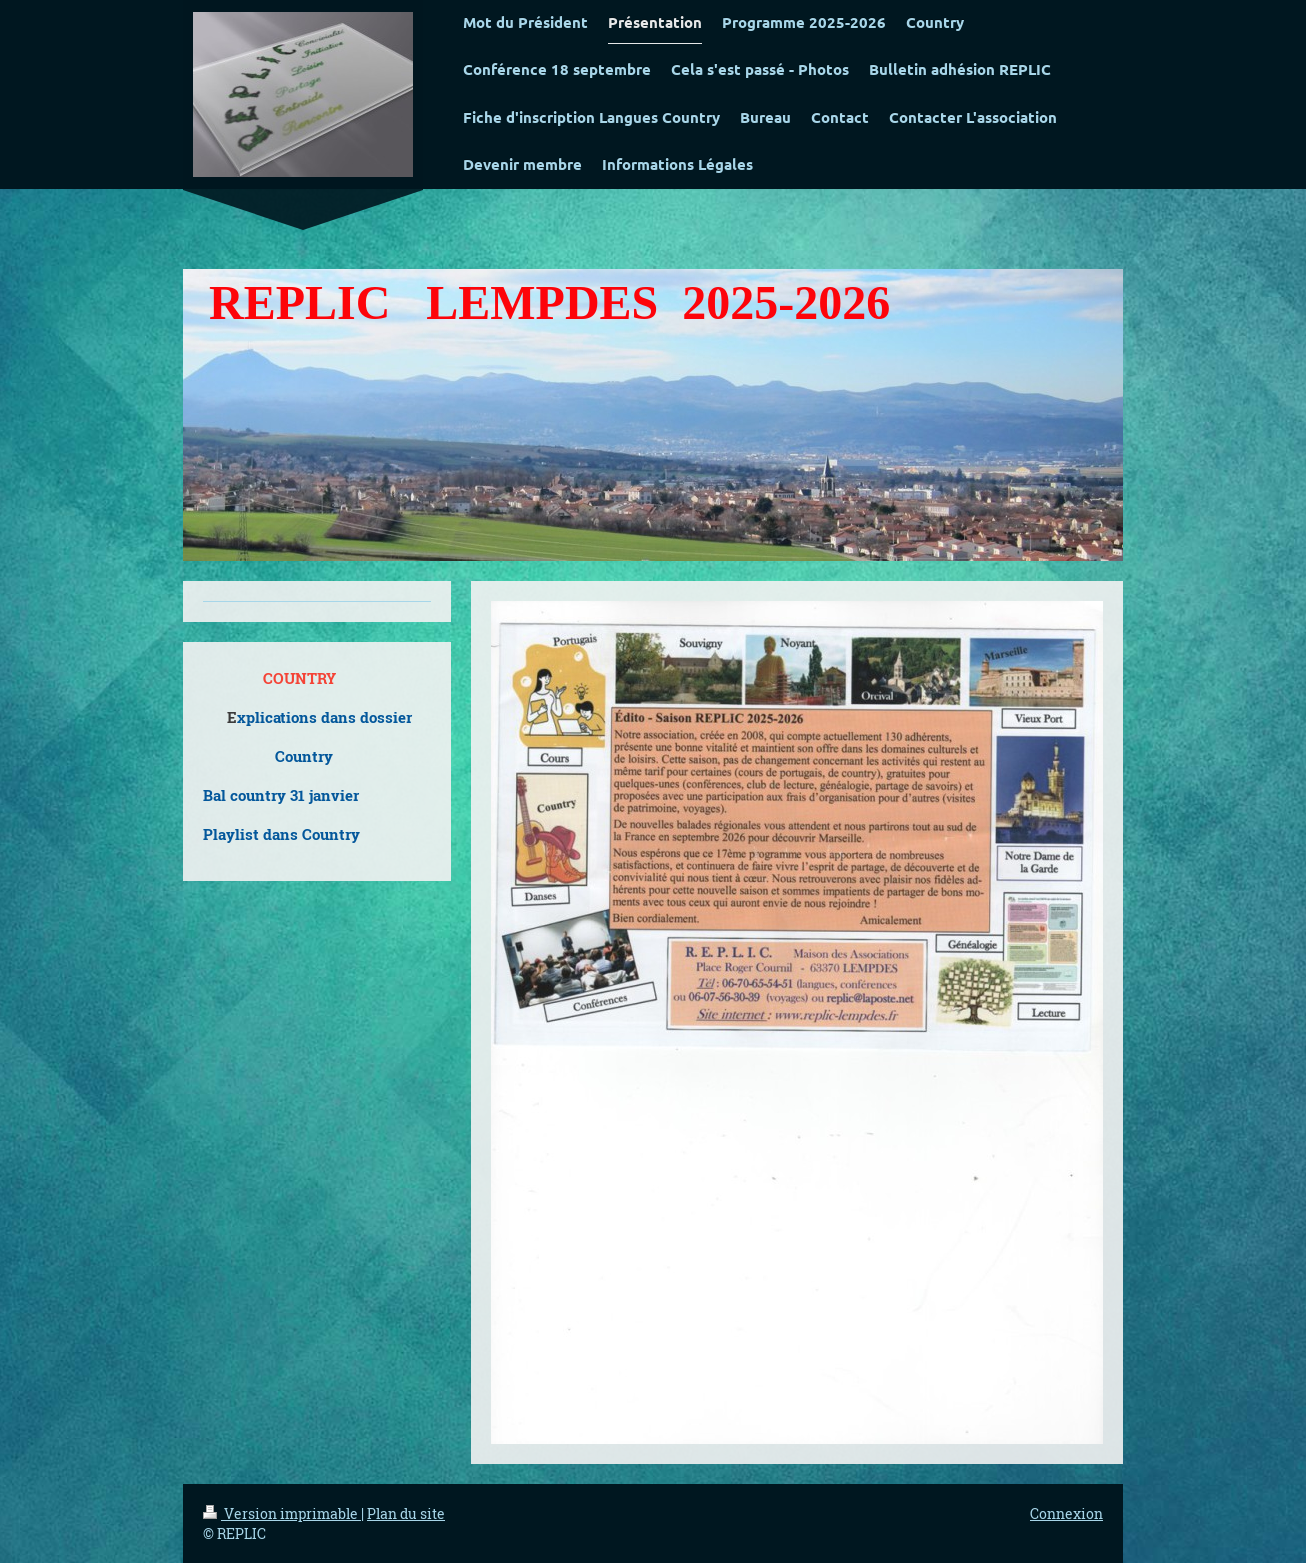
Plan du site (406, 1513)
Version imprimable (282, 1513)
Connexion (1066, 1513)
